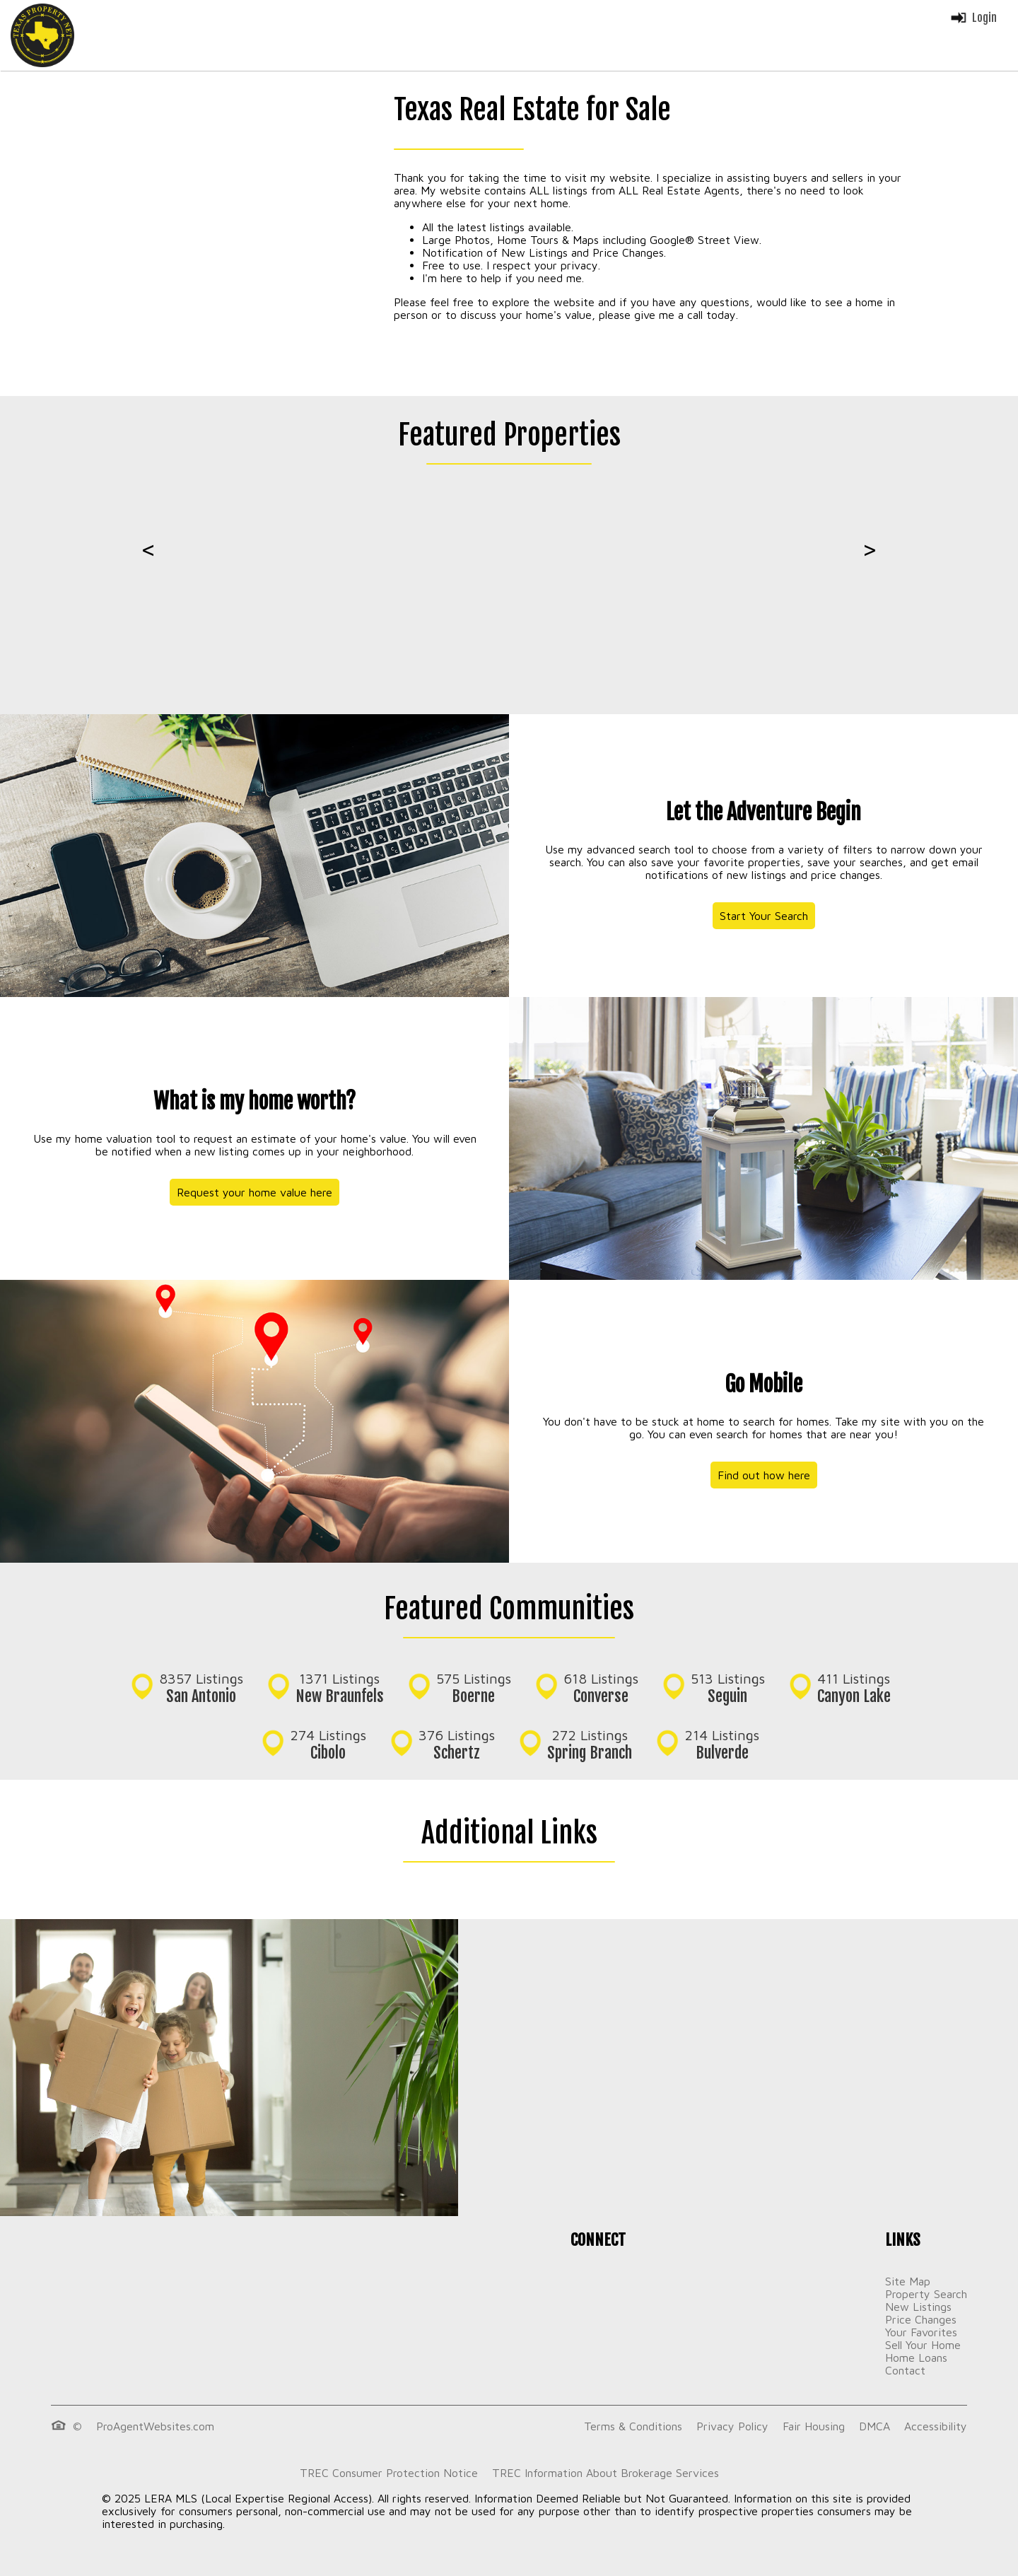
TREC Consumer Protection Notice (389, 2472)
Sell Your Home (923, 2344)
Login (973, 18)
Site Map (907, 2281)
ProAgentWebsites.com (155, 2426)
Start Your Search (764, 915)
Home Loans (916, 2357)
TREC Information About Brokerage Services (605, 2472)
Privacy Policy (732, 2426)
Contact (905, 2370)
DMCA (874, 2426)
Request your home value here (254, 1192)
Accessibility (935, 2426)
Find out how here (764, 1475)
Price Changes (920, 2319)
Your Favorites (921, 2332)
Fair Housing (814, 2426)
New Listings (918, 2306)
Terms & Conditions (633, 2426)
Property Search (926, 2293)
